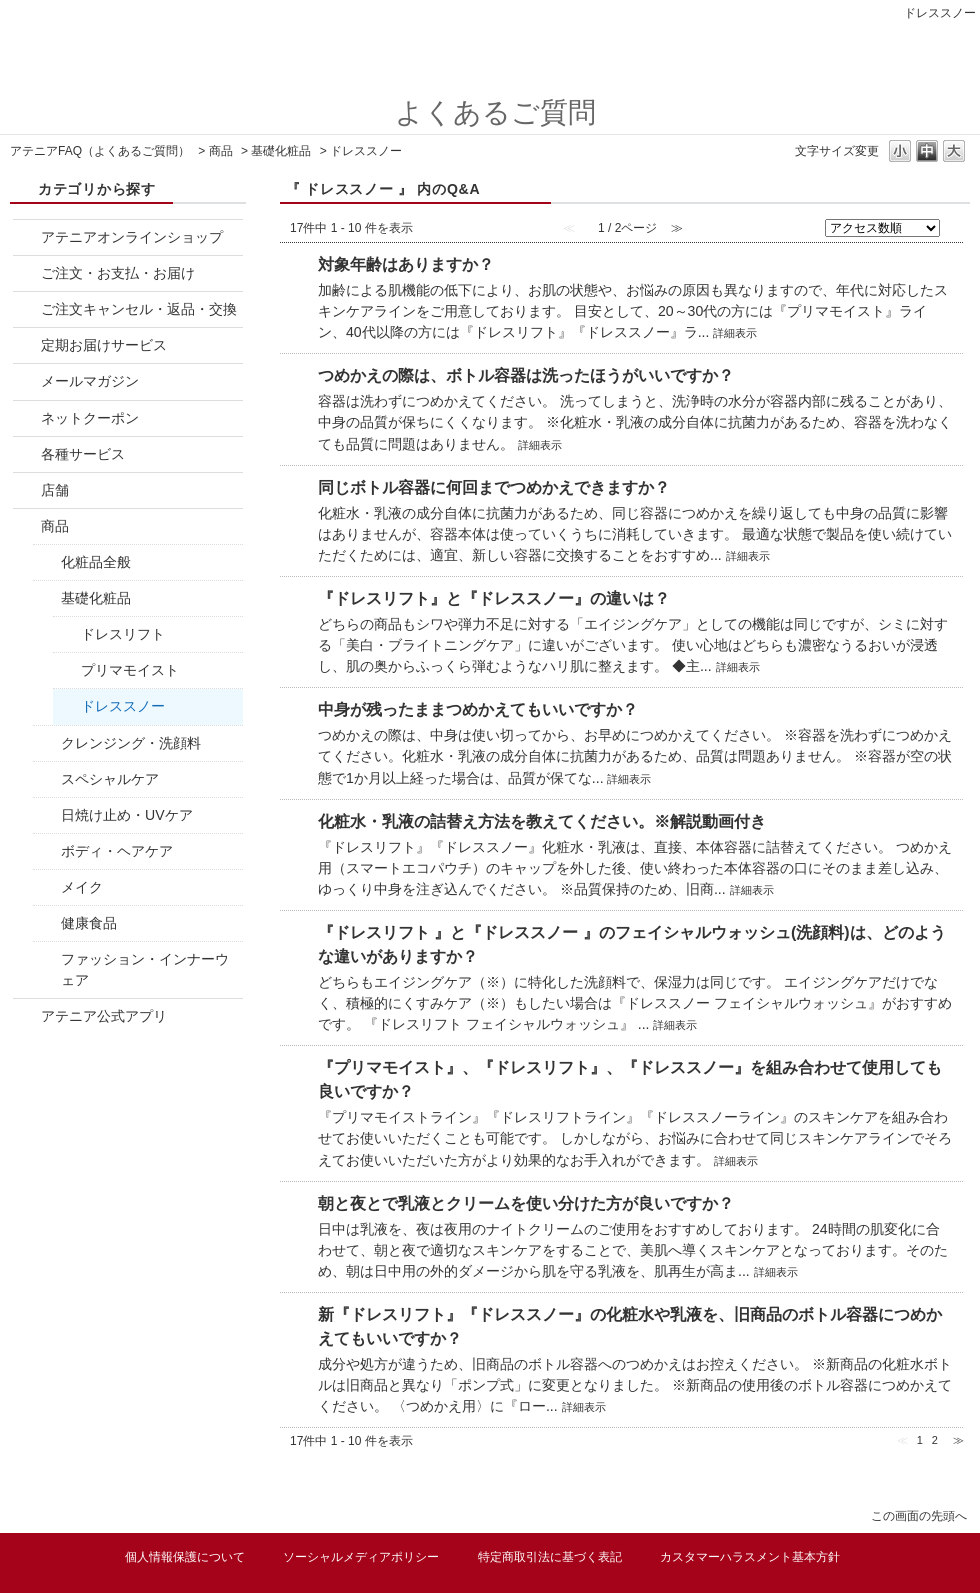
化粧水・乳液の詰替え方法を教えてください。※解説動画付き (542, 821)
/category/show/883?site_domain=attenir (27, 490)
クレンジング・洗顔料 (131, 743)
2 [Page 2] (935, 1440)
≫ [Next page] (958, 1440)
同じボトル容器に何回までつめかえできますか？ (494, 487)
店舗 (55, 490)
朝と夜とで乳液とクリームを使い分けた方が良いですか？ (526, 1203)
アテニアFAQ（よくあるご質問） (100, 151)
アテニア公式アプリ (104, 1016)
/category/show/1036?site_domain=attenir (47, 779)
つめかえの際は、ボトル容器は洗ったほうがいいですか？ (526, 375)
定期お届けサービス (104, 345)
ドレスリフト (123, 634)
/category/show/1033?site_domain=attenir (47, 598)
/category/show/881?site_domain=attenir (27, 309)
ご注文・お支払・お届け (118, 273)
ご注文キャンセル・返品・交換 (139, 309)
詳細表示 (735, 333)
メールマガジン (90, 381)
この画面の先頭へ (919, 1515)
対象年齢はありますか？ (406, 264)
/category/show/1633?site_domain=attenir (27, 1016)
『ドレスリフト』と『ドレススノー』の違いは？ (494, 598)
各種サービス (83, 454)
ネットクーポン (90, 418)
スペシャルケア (110, 779)
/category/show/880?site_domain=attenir (27, 418)
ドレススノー (123, 706)
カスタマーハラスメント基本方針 (750, 1557)
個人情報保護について (185, 1557)
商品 (221, 151)
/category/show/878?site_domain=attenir (27, 273)
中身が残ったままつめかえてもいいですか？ (478, 709)
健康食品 (89, 923)
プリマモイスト (130, 670)
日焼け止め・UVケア (127, 815)
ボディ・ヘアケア (117, 851)
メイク (82, 887)
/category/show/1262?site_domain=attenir (47, 923)
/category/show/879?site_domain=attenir (27, 381)
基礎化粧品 (281, 151)
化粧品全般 (96, 562)
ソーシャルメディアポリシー (361, 1557)
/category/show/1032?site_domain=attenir (27, 526)
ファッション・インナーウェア (145, 969)
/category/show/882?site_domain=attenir (27, 454)
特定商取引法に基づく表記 (550, 1557)
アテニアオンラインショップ (132, 237)
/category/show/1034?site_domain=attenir (47, 743)
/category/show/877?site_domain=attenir (27, 237)
